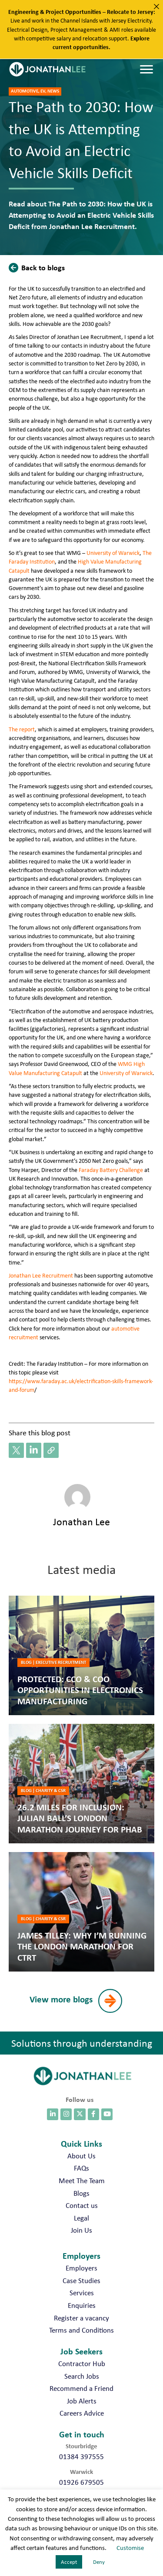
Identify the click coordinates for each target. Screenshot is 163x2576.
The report (22, 729)
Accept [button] (69, 2562)
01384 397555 (81, 2456)
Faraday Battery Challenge (111, 1170)
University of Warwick (113, 553)
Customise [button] (130, 2547)
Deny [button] (99, 2562)
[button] (39, 267)
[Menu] (146, 69)
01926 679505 (81, 2482)
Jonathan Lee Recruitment (41, 1275)
